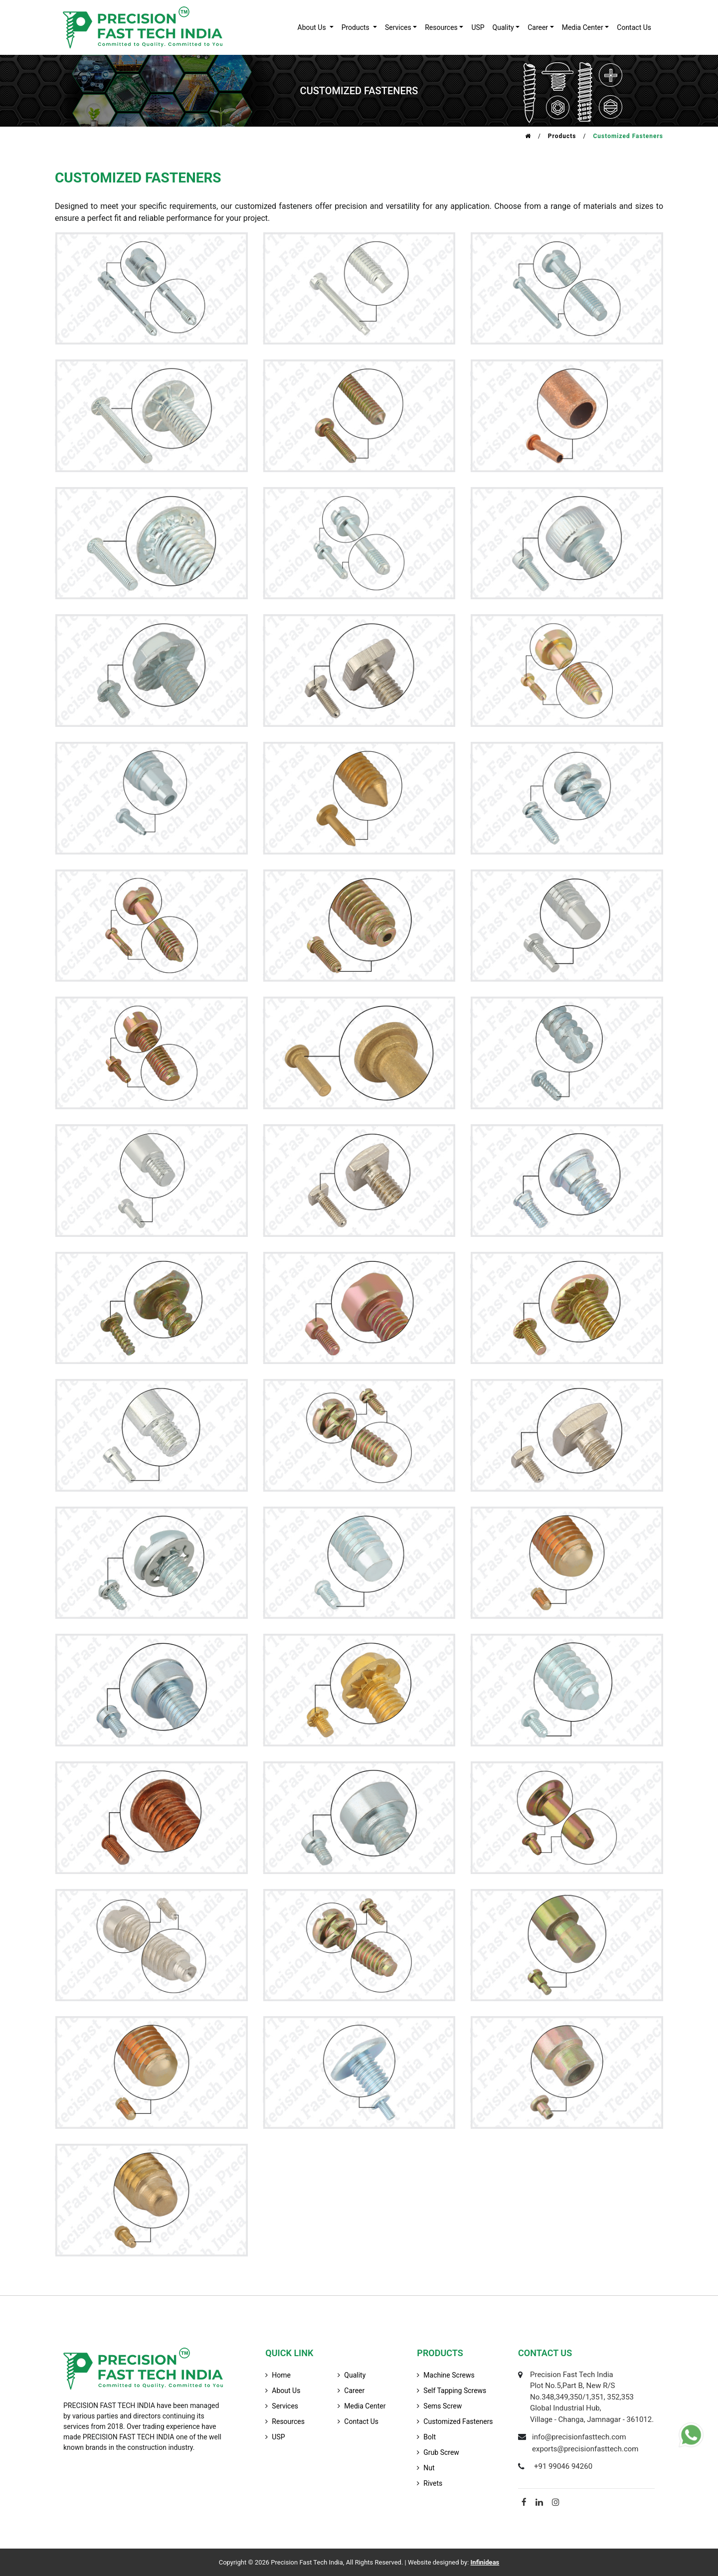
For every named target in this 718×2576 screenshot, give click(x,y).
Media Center (582, 27)
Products (562, 136)
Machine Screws (448, 2375)
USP (477, 27)
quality (503, 27)
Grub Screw (441, 2452)
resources (441, 27)
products (356, 27)
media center (364, 2406)
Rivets (432, 2483)
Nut (428, 2468)
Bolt (429, 2437)
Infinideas (485, 2562)
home (281, 2375)
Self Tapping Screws (454, 2391)
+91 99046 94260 (563, 2466)
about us (313, 27)
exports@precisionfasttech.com (585, 2448)
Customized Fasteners (458, 2421)
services (398, 27)
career (538, 27)
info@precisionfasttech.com (579, 2436)
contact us (634, 27)
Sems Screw (442, 2406)
